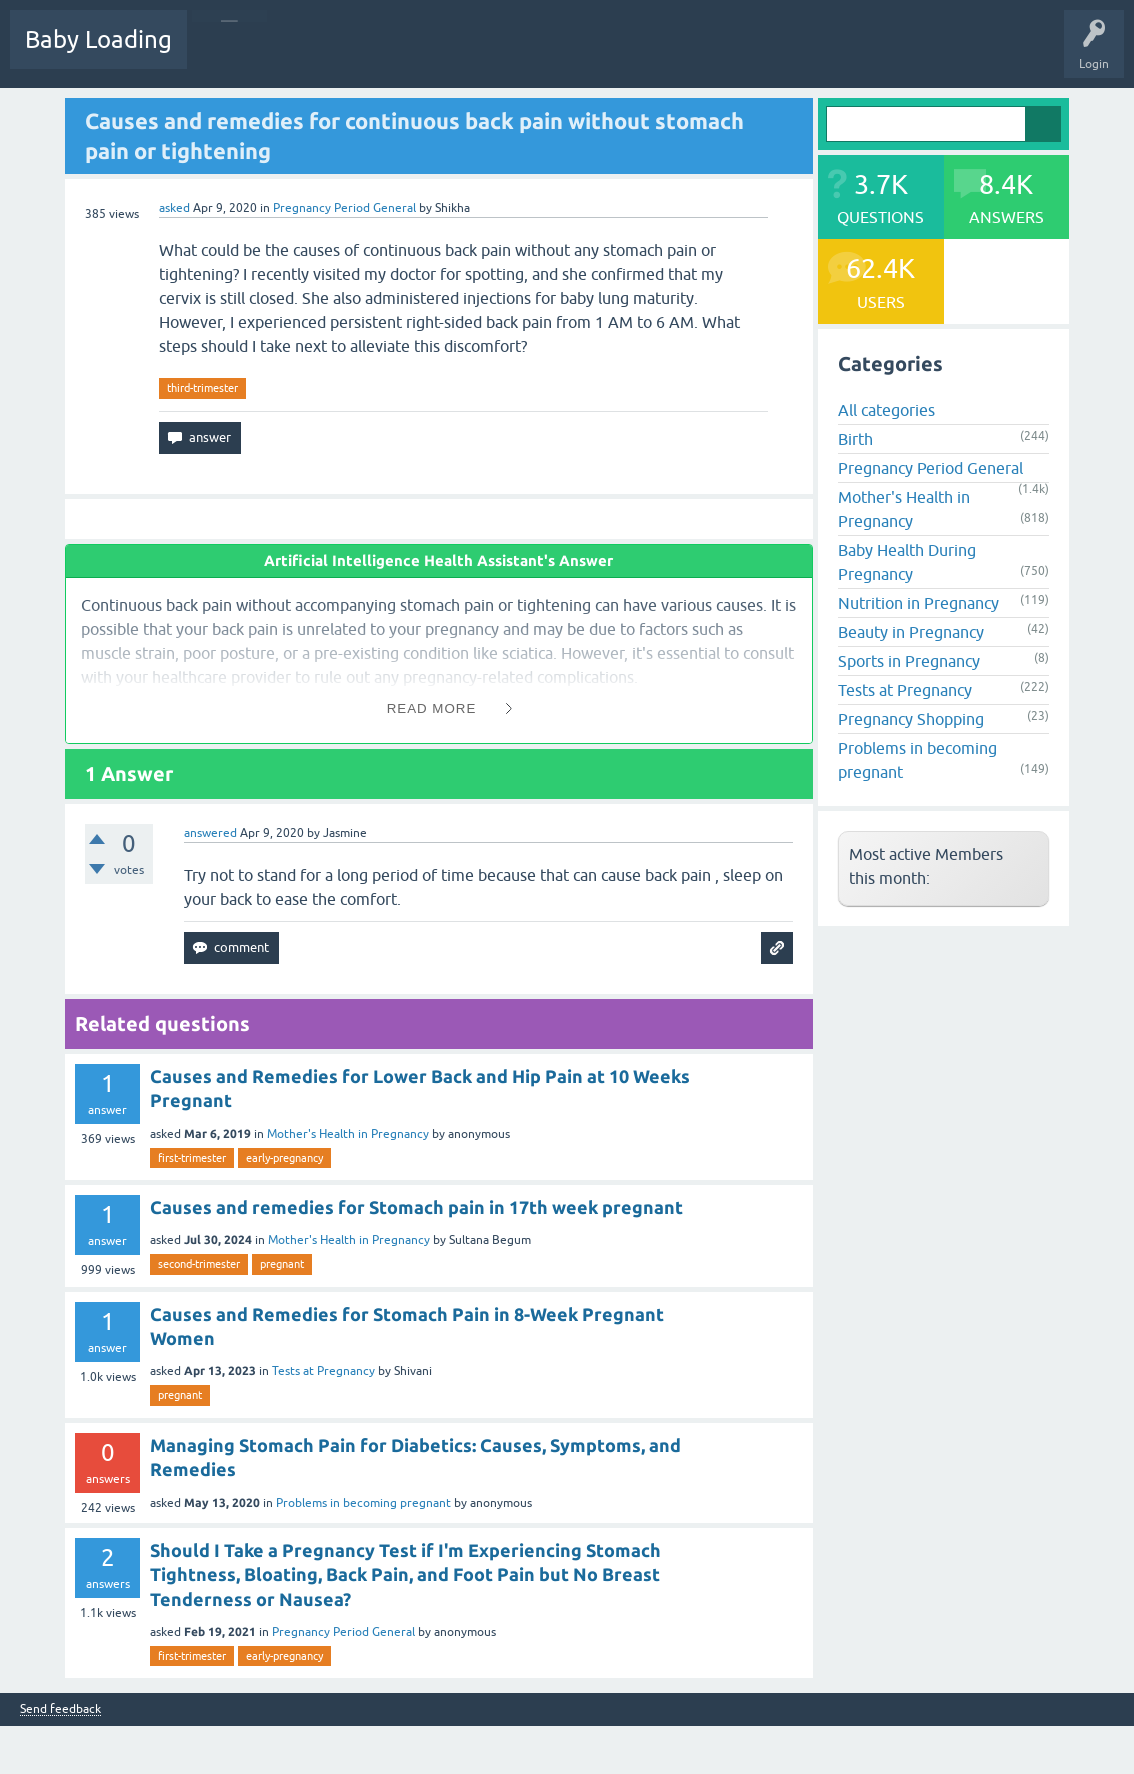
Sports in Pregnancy (909, 661)
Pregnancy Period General (344, 208)
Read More (432, 708)
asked (174, 208)
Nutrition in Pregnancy (918, 603)
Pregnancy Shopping (911, 719)
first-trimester (192, 1158)
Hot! (299, 54)
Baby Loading (98, 39)
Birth (855, 439)
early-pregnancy (284, 1158)
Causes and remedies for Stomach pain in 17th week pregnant (416, 1207)
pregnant (282, 1264)
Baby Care (707, 54)
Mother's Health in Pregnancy (348, 1134)
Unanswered (375, 54)
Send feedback (60, 1709)
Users (533, 54)
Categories (461, 54)
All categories (886, 410)
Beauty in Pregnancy (911, 632)
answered (210, 833)
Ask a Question (617, 54)
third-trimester (202, 388)
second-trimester (199, 1264)
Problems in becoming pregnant (363, 1503)
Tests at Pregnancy (323, 1371)
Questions (229, 54)
